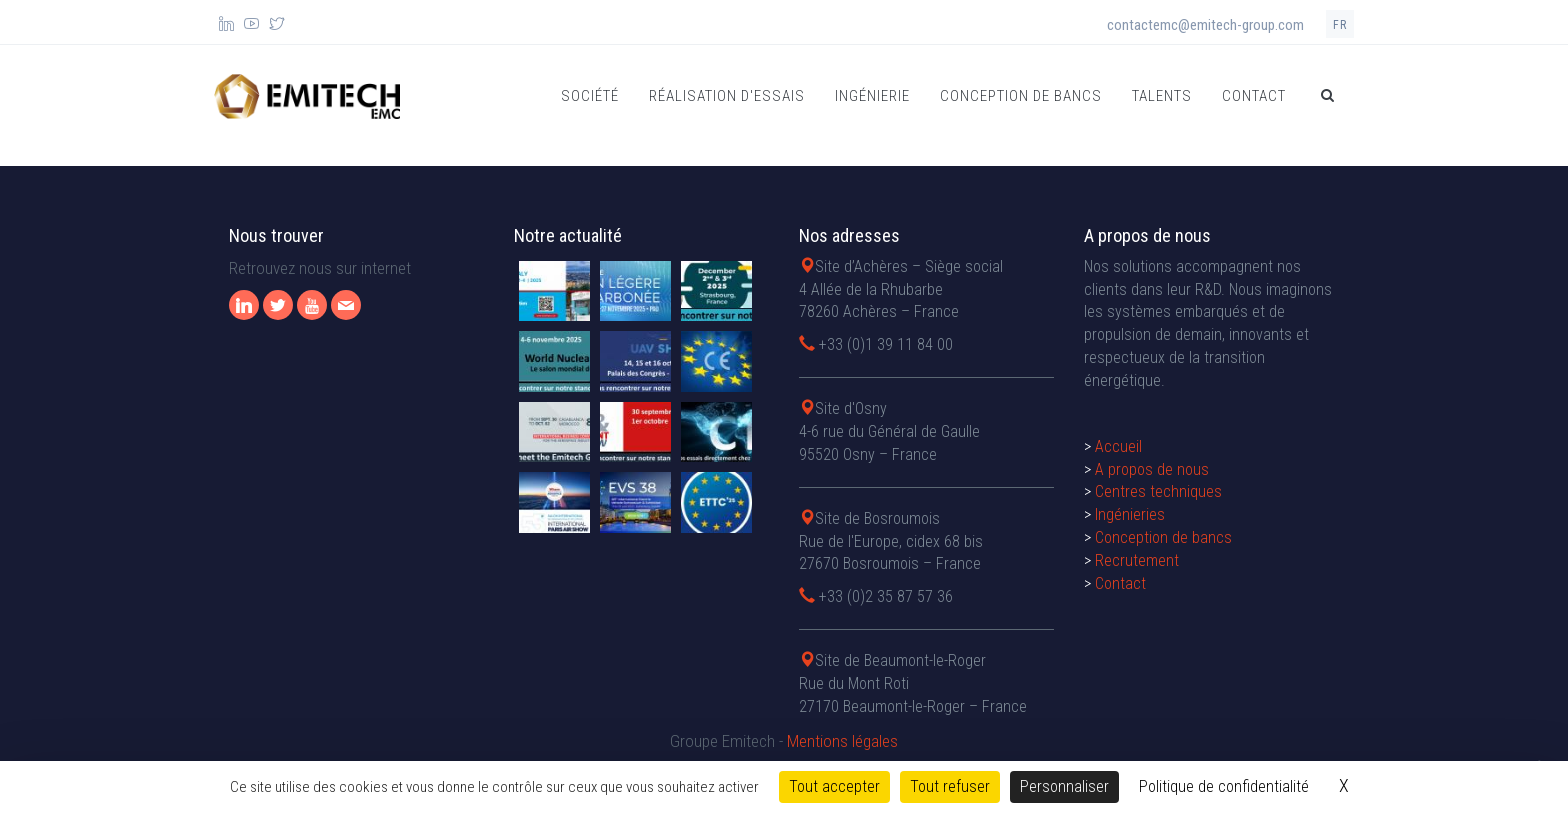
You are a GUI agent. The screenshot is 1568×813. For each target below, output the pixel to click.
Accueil (1118, 446)
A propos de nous (1152, 469)
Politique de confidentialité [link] (1224, 786)
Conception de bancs (1021, 96)
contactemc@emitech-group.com (1205, 25)
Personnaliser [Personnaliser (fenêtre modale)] (1064, 786)
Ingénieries (1130, 514)
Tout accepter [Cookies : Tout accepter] (834, 786)
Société (590, 96)
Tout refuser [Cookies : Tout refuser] (950, 786)
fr (1340, 25)
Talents (1162, 96)
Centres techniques (1158, 491)
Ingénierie (872, 96)
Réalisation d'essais (727, 96)
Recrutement (1137, 560)
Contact (1254, 96)
